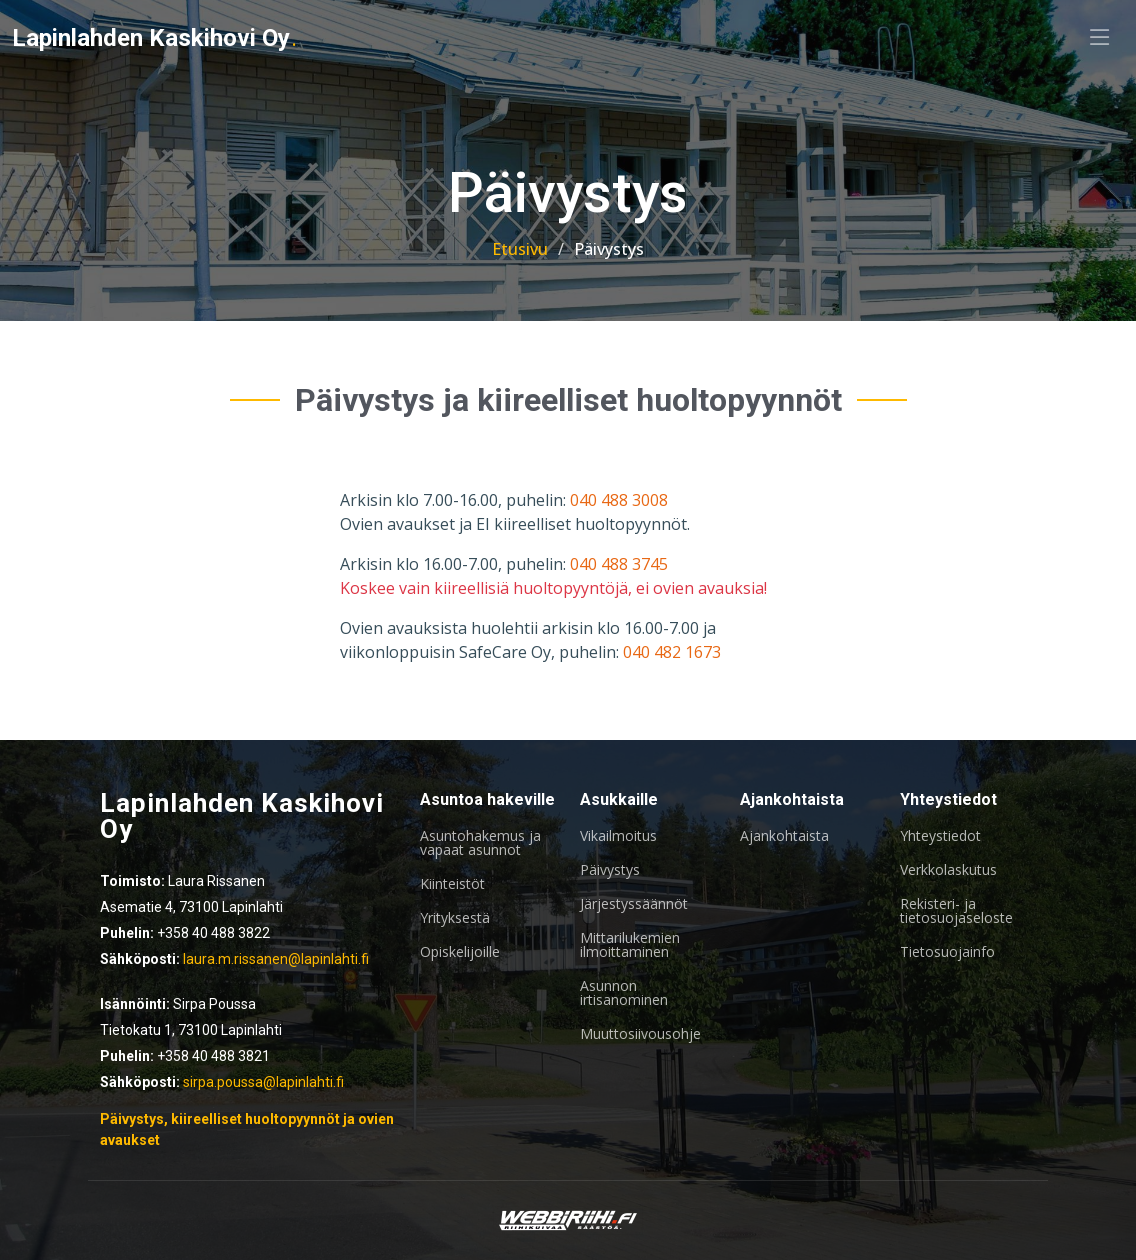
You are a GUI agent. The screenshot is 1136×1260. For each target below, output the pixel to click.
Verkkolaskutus (948, 870)
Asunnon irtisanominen (624, 993)
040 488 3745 (619, 564)
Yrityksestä (455, 918)
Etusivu (520, 249)
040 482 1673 (672, 652)
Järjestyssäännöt (634, 904)
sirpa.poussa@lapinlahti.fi (263, 1082)
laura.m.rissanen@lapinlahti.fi (276, 959)
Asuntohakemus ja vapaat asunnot (480, 843)
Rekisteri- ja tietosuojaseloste (956, 911)
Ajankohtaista (784, 836)
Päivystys (610, 870)
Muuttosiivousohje (640, 1034)
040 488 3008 (619, 500)
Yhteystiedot (940, 836)
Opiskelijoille (460, 952)
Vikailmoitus (618, 836)
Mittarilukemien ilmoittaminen (630, 945)
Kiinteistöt (452, 884)
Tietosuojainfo (947, 952)
